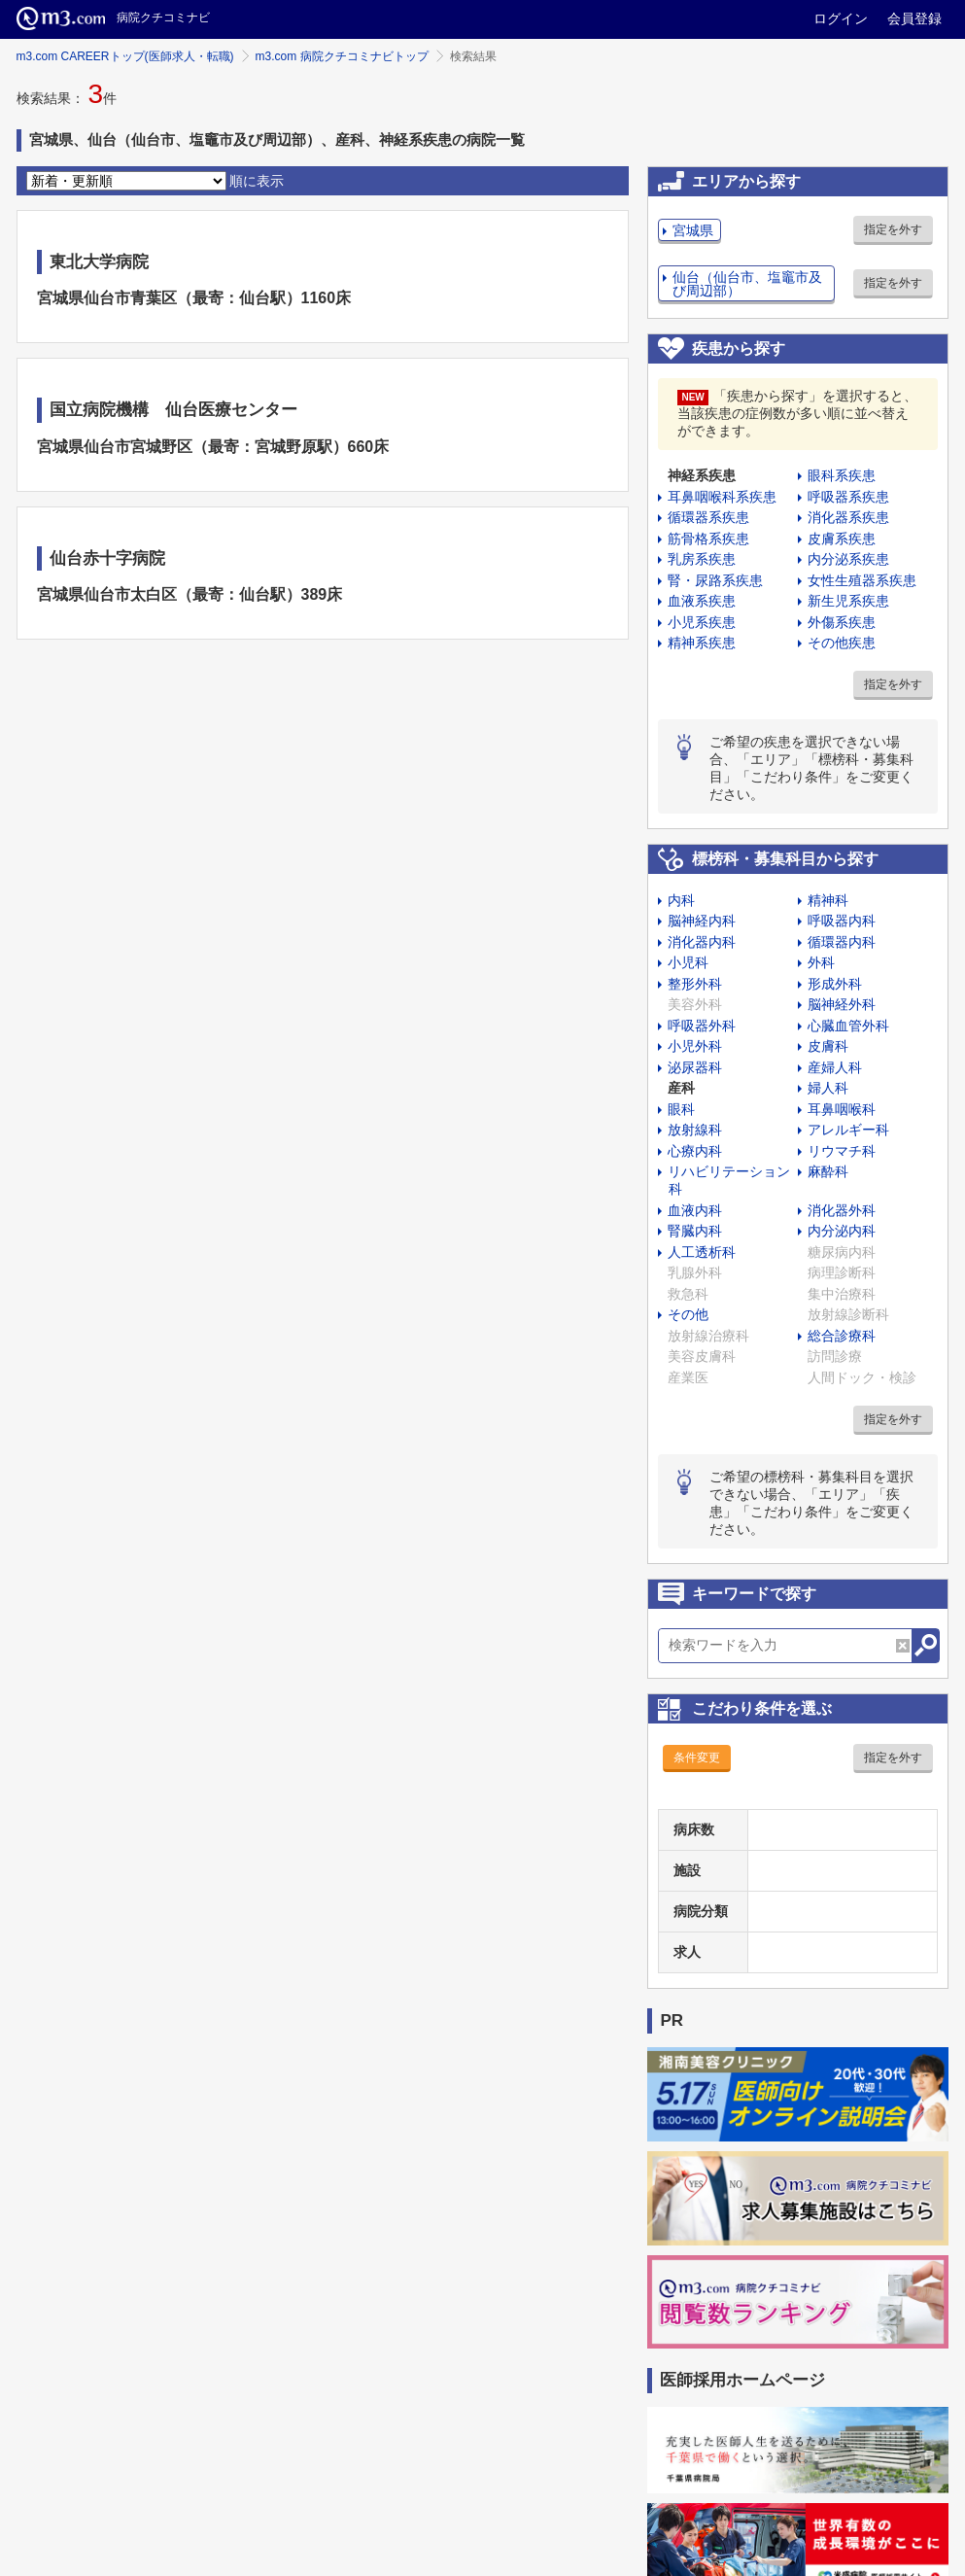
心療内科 (695, 1151)
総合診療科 (842, 1335)
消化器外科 (842, 1210)
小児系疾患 (702, 622)
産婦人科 (835, 1067)
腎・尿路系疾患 (715, 580)
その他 (688, 1314)
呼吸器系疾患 (848, 497)
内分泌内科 (842, 1230)
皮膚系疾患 (842, 538)
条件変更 (696, 1757)
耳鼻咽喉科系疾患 (722, 497)
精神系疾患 (702, 642)
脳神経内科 (702, 920)
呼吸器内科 (842, 920)
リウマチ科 (842, 1151)
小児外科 (695, 1046)
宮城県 (692, 230)
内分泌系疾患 (848, 559)
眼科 (681, 1109)
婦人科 (828, 1088)
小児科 (688, 962)
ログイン (840, 18)
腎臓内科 (695, 1230)
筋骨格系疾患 (708, 538)
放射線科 (695, 1129)
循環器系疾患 (708, 517)
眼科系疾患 (842, 475)
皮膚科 (828, 1046)
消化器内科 (702, 942)
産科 (681, 1088)
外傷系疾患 (842, 622)
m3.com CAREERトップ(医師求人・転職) (125, 56)
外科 (821, 962)
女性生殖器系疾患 (862, 580)
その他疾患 (842, 642)
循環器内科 (842, 942)
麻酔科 (828, 1171)
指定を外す (893, 229)
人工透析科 (702, 1252)
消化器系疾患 (848, 517)
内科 (681, 900)
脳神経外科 (842, 1004)
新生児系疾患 (848, 601)
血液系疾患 (702, 601)
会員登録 (914, 18)
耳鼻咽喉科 (842, 1109)
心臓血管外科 (848, 1025)
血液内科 (695, 1210)
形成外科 (835, 984)
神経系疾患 (702, 475)
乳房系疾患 (702, 559)
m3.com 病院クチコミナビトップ (342, 56)
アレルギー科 (848, 1129)
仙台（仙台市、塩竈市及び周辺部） (747, 283)
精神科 (828, 900)
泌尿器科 (695, 1067)
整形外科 (695, 984)
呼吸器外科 (702, 1025)
